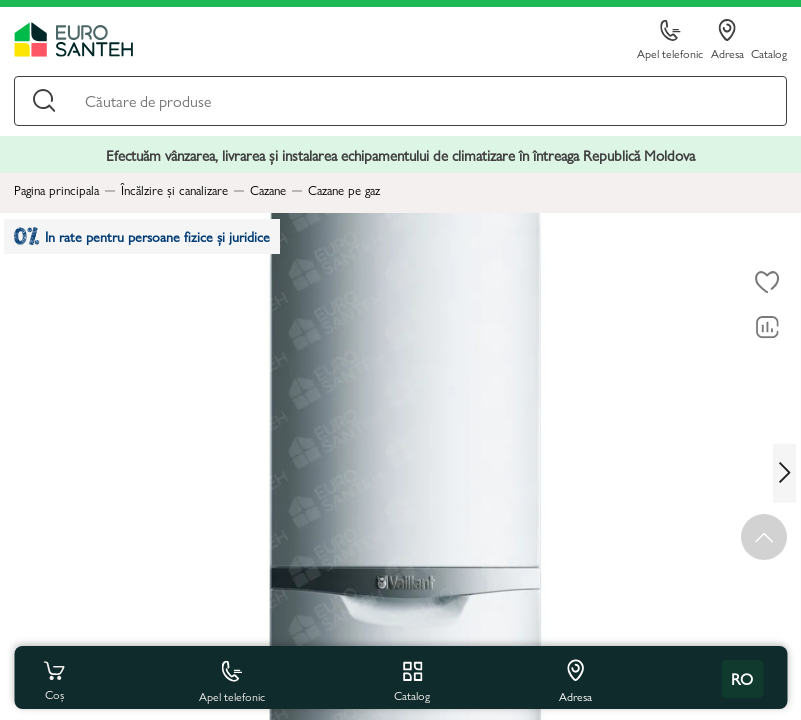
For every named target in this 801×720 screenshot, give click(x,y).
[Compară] (767, 328)
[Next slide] (787, 472)
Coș (54, 679)
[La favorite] (767, 283)
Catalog (769, 52)
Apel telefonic (670, 40)
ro (742, 678)
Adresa (727, 40)
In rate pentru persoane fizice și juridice (151, 239)
